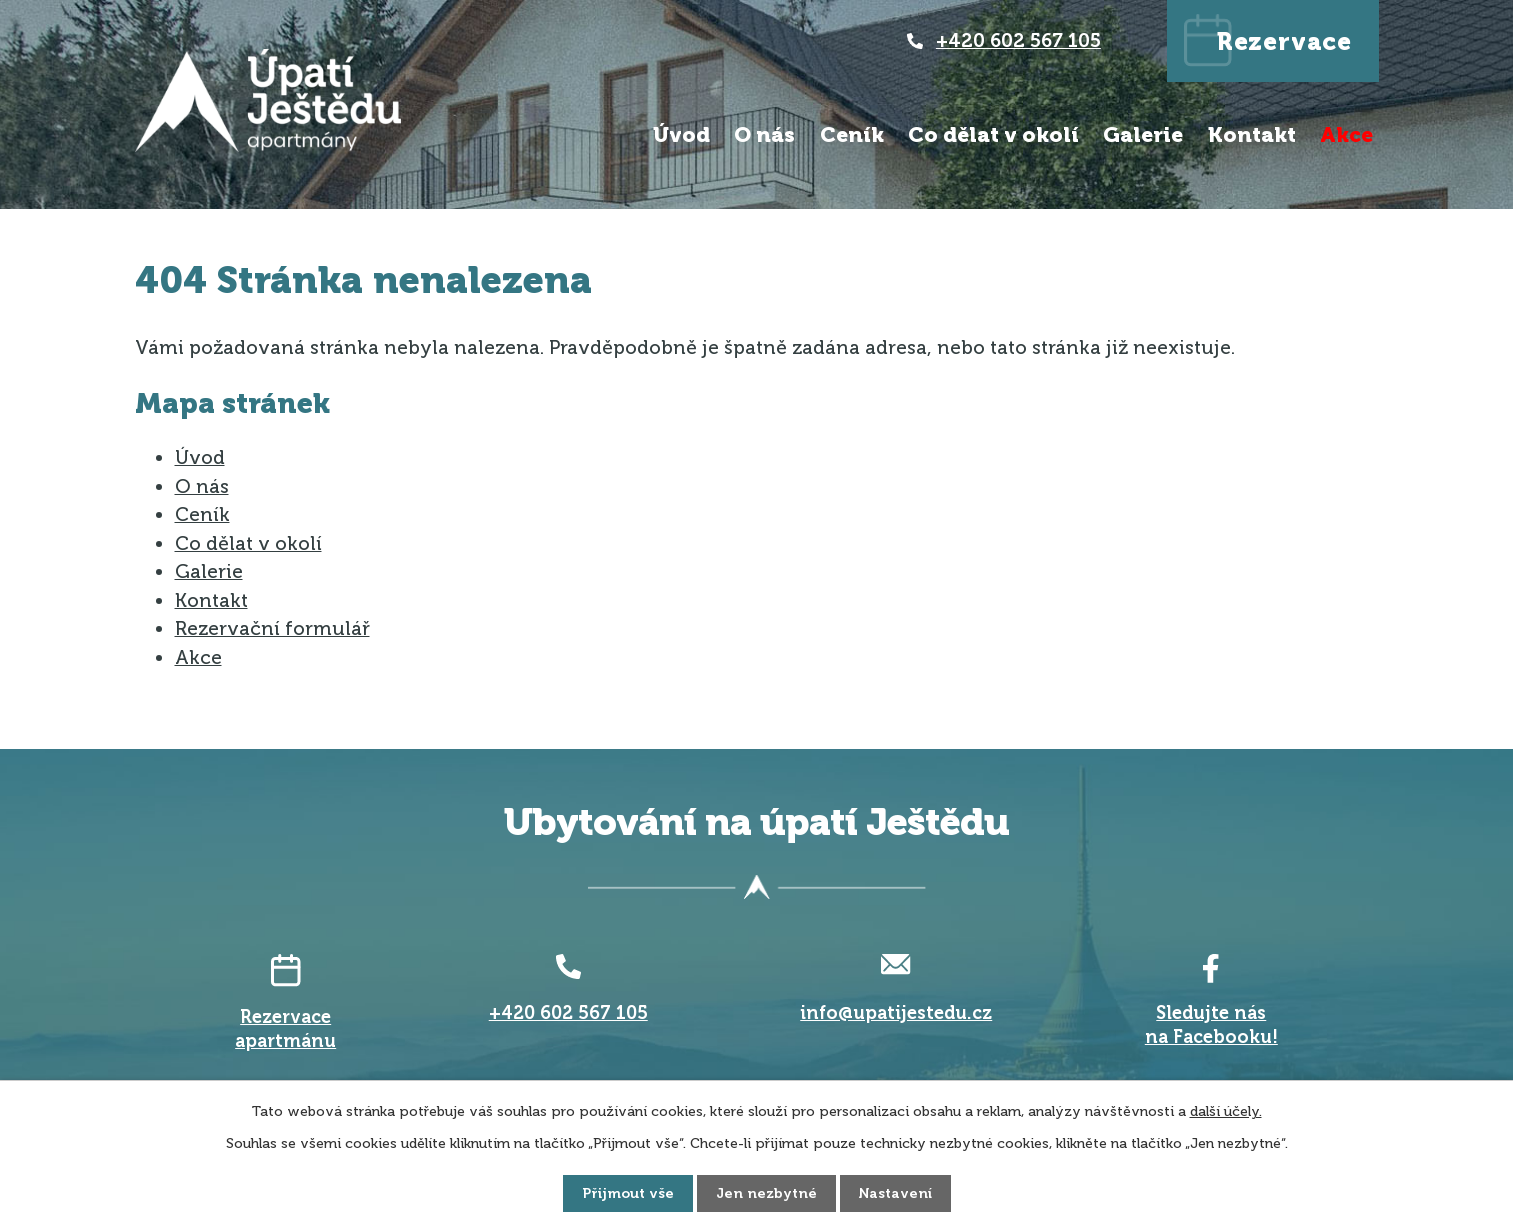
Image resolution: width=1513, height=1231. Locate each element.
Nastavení (895, 1193)
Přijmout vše (628, 1193)
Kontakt (1252, 134)
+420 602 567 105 (1018, 40)
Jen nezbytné (766, 1193)
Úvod (681, 134)
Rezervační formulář (272, 628)
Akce (1346, 134)
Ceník (852, 134)
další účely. (1226, 1111)
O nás (764, 134)
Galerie (1143, 134)
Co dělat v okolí (993, 134)
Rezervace (1284, 41)
